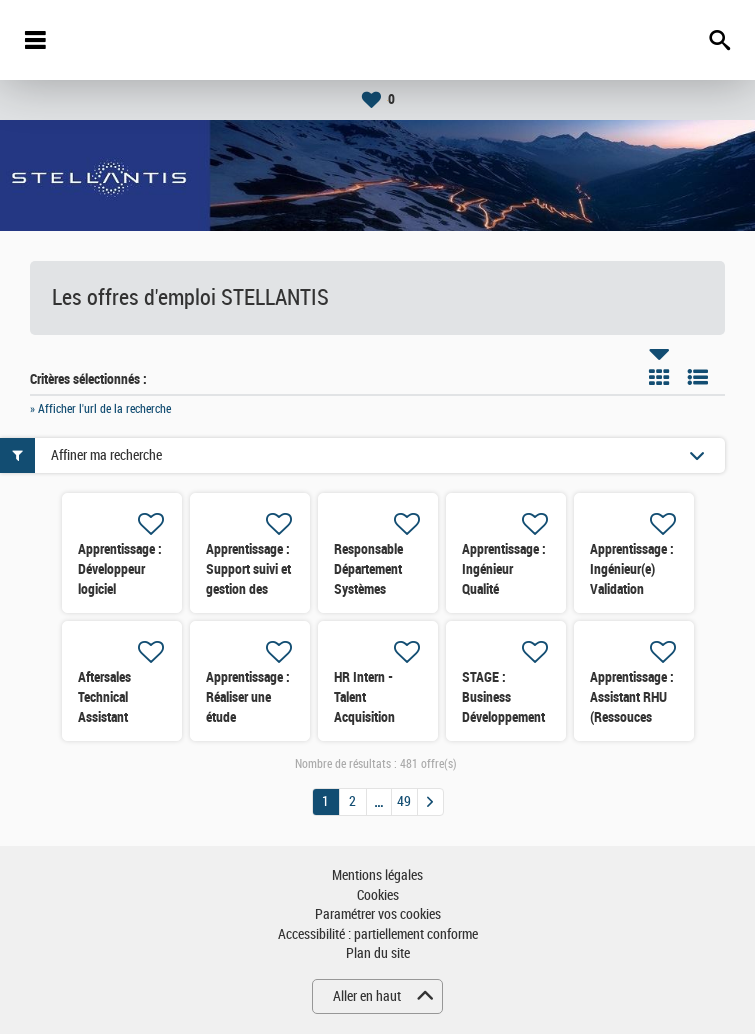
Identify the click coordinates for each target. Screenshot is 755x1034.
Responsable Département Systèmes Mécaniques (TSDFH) (368, 589)
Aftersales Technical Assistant (104, 697)
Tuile (659, 377)
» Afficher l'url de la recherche (100, 409)
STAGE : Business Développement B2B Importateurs (503, 717)
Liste (698, 377)
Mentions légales (377, 875)
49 (404, 801)
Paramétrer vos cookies (378, 914)
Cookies (378, 895)
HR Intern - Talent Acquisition (364, 697)
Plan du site (378, 953)
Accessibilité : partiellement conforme (378, 934)
